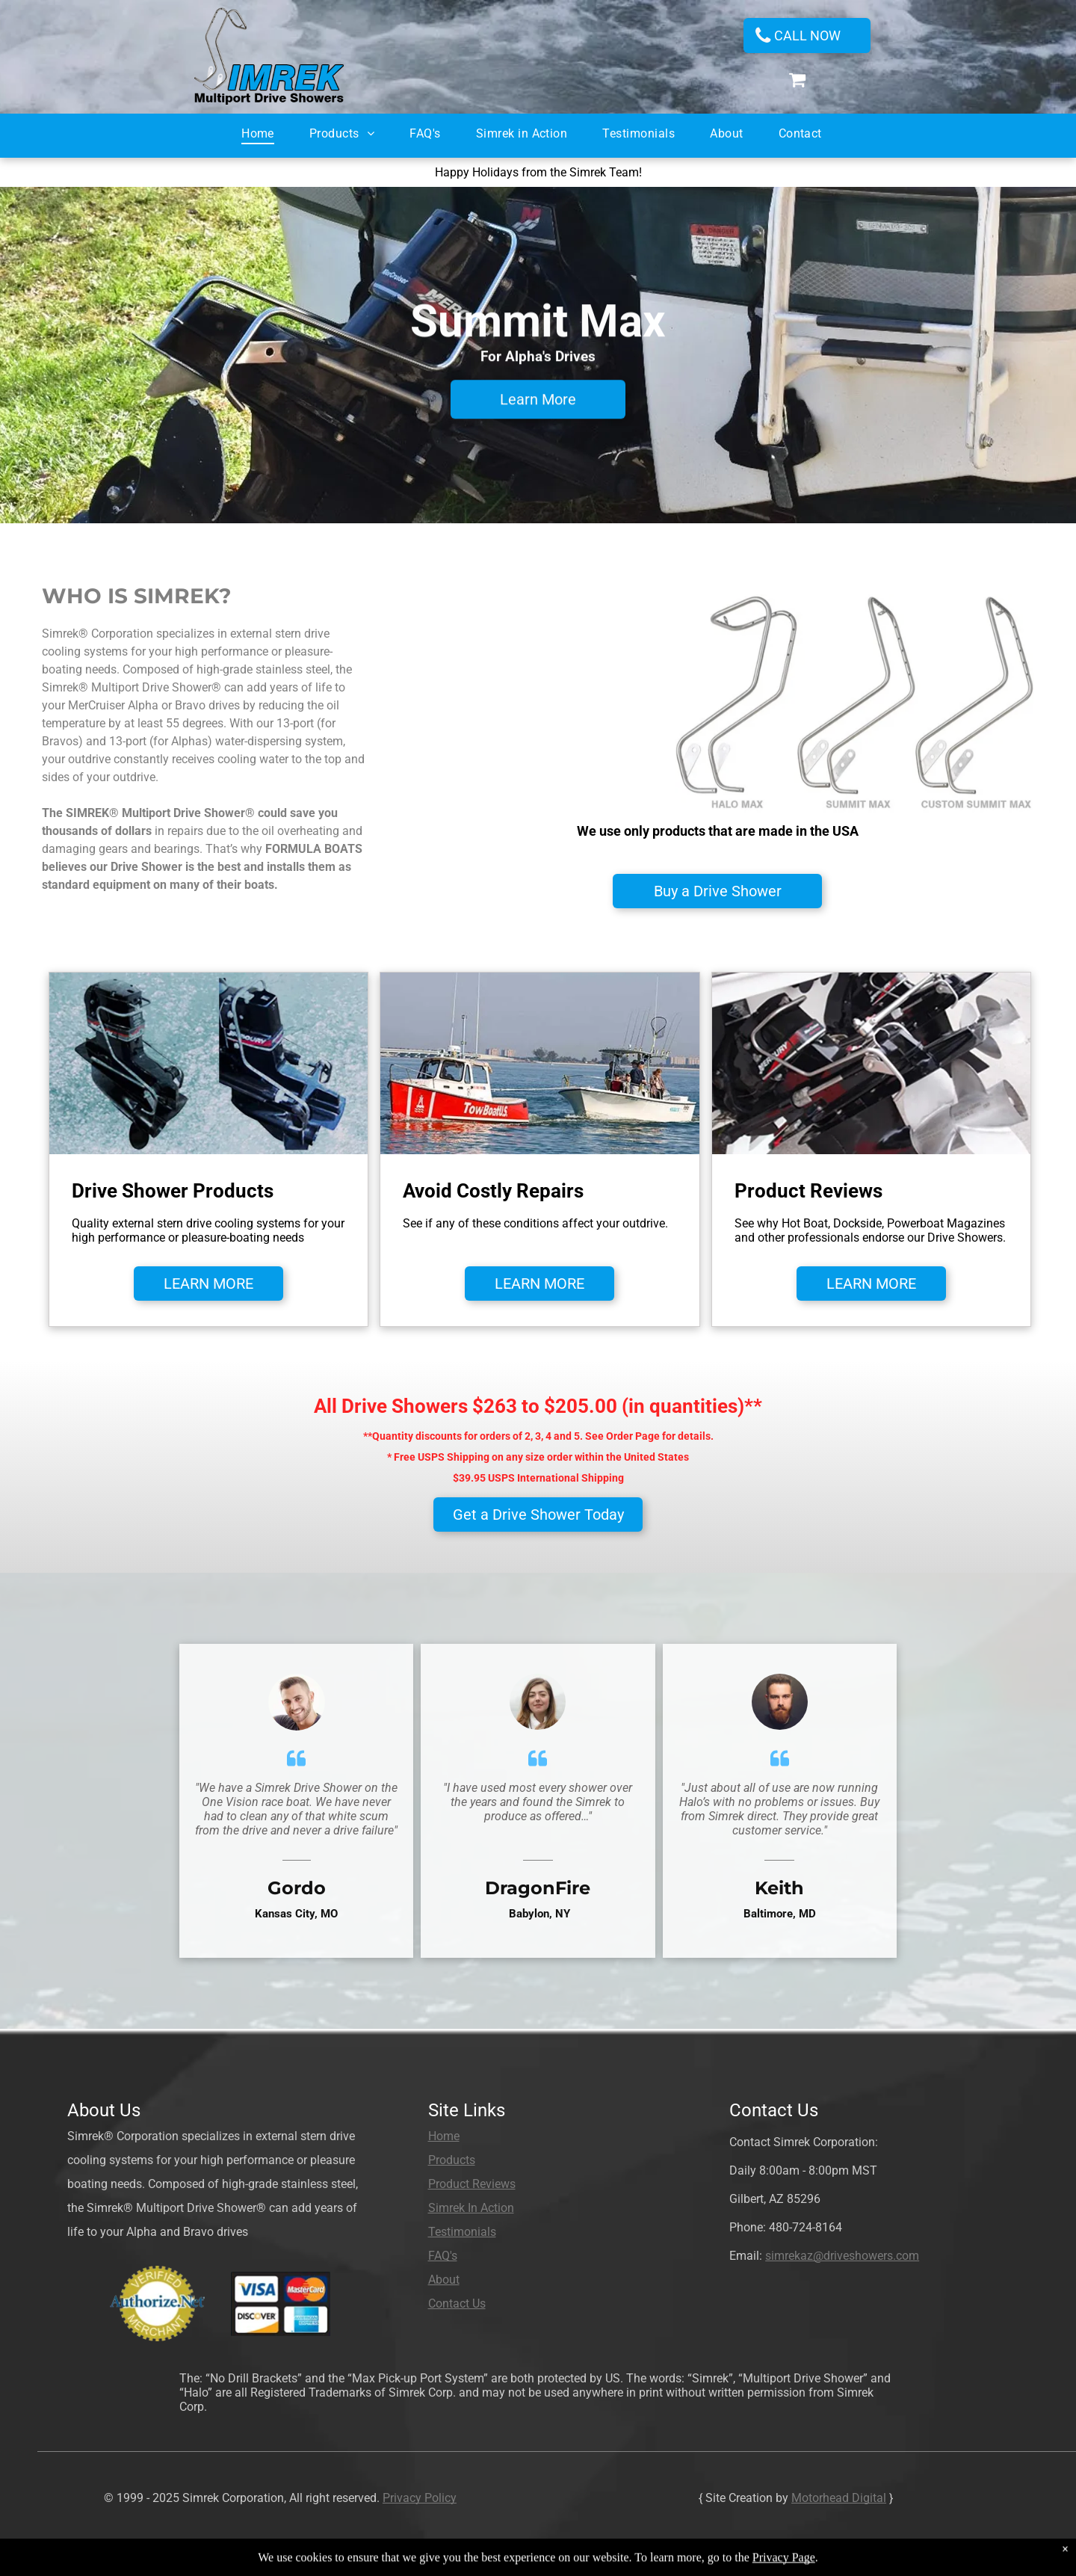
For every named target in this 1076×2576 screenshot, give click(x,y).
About (444, 2280)
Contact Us (457, 2303)
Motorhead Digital (838, 2498)
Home (444, 2136)
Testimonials (462, 2232)
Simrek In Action (471, 2208)
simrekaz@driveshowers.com (842, 2256)
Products (451, 2160)
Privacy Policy (420, 2498)
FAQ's (442, 2256)
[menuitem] (264, 129)
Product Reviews (472, 2184)
